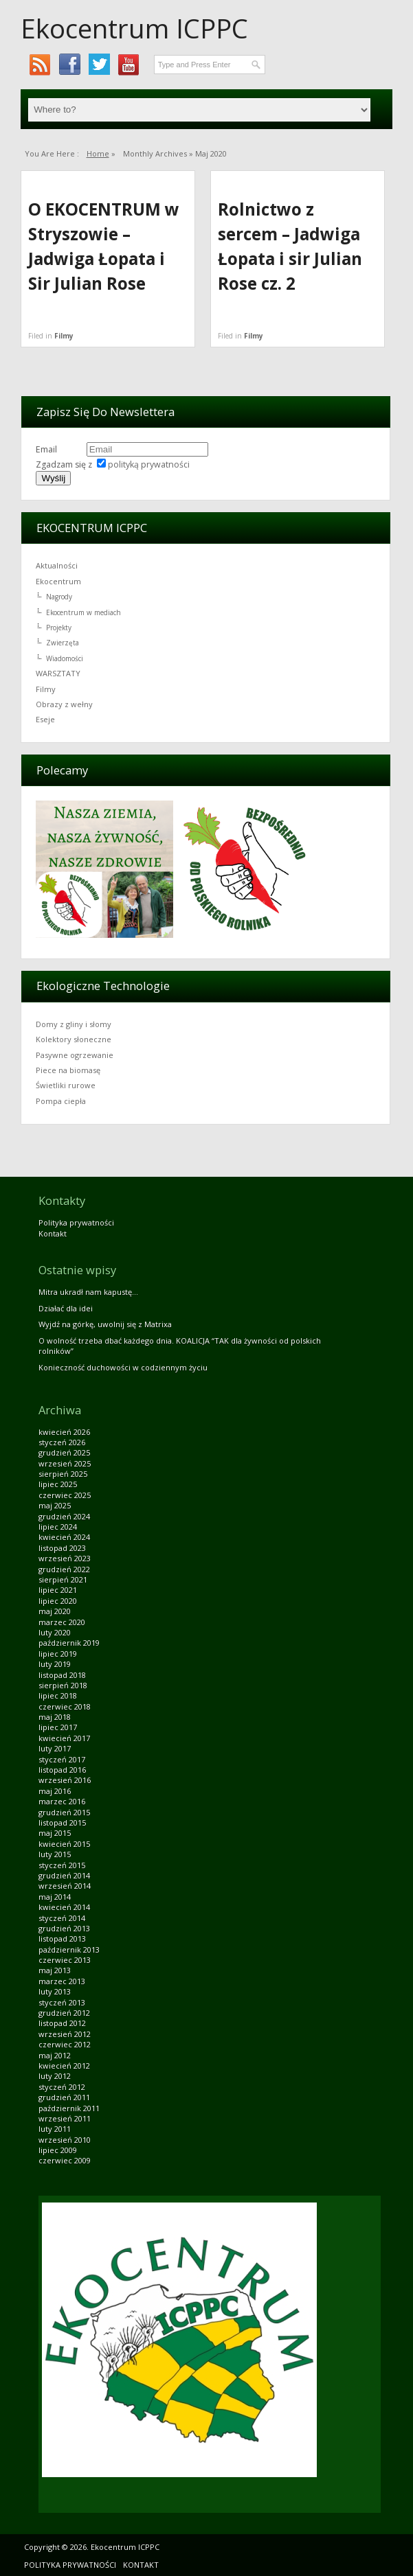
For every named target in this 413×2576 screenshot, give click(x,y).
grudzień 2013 (64, 1928)
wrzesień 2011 (64, 2118)
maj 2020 (54, 1611)
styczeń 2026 (61, 1442)
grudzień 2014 (64, 1875)
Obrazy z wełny (64, 704)
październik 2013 (69, 1949)
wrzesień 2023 (64, 1558)
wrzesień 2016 (64, 1780)
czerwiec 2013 (64, 1960)
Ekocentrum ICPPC (134, 28)
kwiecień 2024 (64, 1537)
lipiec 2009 (57, 2150)
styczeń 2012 (61, 2087)
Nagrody (59, 596)
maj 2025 (54, 1505)
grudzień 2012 (64, 2013)
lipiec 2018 (57, 1695)
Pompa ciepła (61, 1101)
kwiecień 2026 (64, 1432)
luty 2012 (54, 2076)
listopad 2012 (62, 2023)
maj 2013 (54, 1970)
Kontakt (52, 1233)
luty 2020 (54, 1632)
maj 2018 (54, 1717)
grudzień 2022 (64, 1569)
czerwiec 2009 (64, 2160)
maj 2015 (54, 1833)
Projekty (58, 627)
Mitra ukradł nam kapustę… (88, 1292)
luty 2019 (54, 1664)
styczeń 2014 (61, 1918)
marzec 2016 (61, 1801)
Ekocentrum (58, 581)
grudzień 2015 (64, 1812)
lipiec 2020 (57, 1601)
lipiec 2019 (57, 1653)
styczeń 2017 (61, 1759)
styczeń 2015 (61, 1865)
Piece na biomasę (68, 1070)
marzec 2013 (61, 1981)
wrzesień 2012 (64, 2034)
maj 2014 (54, 1896)
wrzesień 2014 (64, 1886)
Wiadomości (64, 658)
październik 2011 (69, 2108)
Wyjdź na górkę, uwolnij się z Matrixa (105, 1324)
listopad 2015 (62, 1822)
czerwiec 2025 (64, 1495)
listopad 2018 (62, 1675)
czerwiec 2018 (64, 1706)
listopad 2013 (62, 1938)
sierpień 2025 (62, 1474)
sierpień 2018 (62, 1685)
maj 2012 (54, 2055)
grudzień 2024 (64, 1516)
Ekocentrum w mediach (83, 612)
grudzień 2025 (64, 1452)
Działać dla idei (65, 1308)
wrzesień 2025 (64, 1463)
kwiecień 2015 (64, 1844)
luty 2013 (54, 1991)
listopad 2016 (62, 1769)
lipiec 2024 (57, 1526)
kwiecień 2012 (64, 2065)
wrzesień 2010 (64, 2140)
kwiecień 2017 (64, 1738)
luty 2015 (54, 1854)
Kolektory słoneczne (73, 1039)
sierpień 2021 (62, 1579)
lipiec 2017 (57, 1727)
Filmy (64, 336)
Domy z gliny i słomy (73, 1024)
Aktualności (57, 565)
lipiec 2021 (57, 1590)
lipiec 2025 (57, 1484)
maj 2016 (54, 1791)
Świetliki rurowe (66, 1085)
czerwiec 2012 (64, 2044)
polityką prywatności (149, 464)
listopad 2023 (62, 1548)
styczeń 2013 (61, 2002)
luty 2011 (54, 2129)
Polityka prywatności (76, 1222)
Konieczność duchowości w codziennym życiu (123, 1367)
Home (98, 153)
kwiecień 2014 (64, 1907)
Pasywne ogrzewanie (74, 1055)
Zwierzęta (62, 642)
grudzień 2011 (64, 2097)
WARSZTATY (58, 673)
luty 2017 (54, 1748)
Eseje (45, 719)
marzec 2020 (61, 1622)
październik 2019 (69, 1642)
